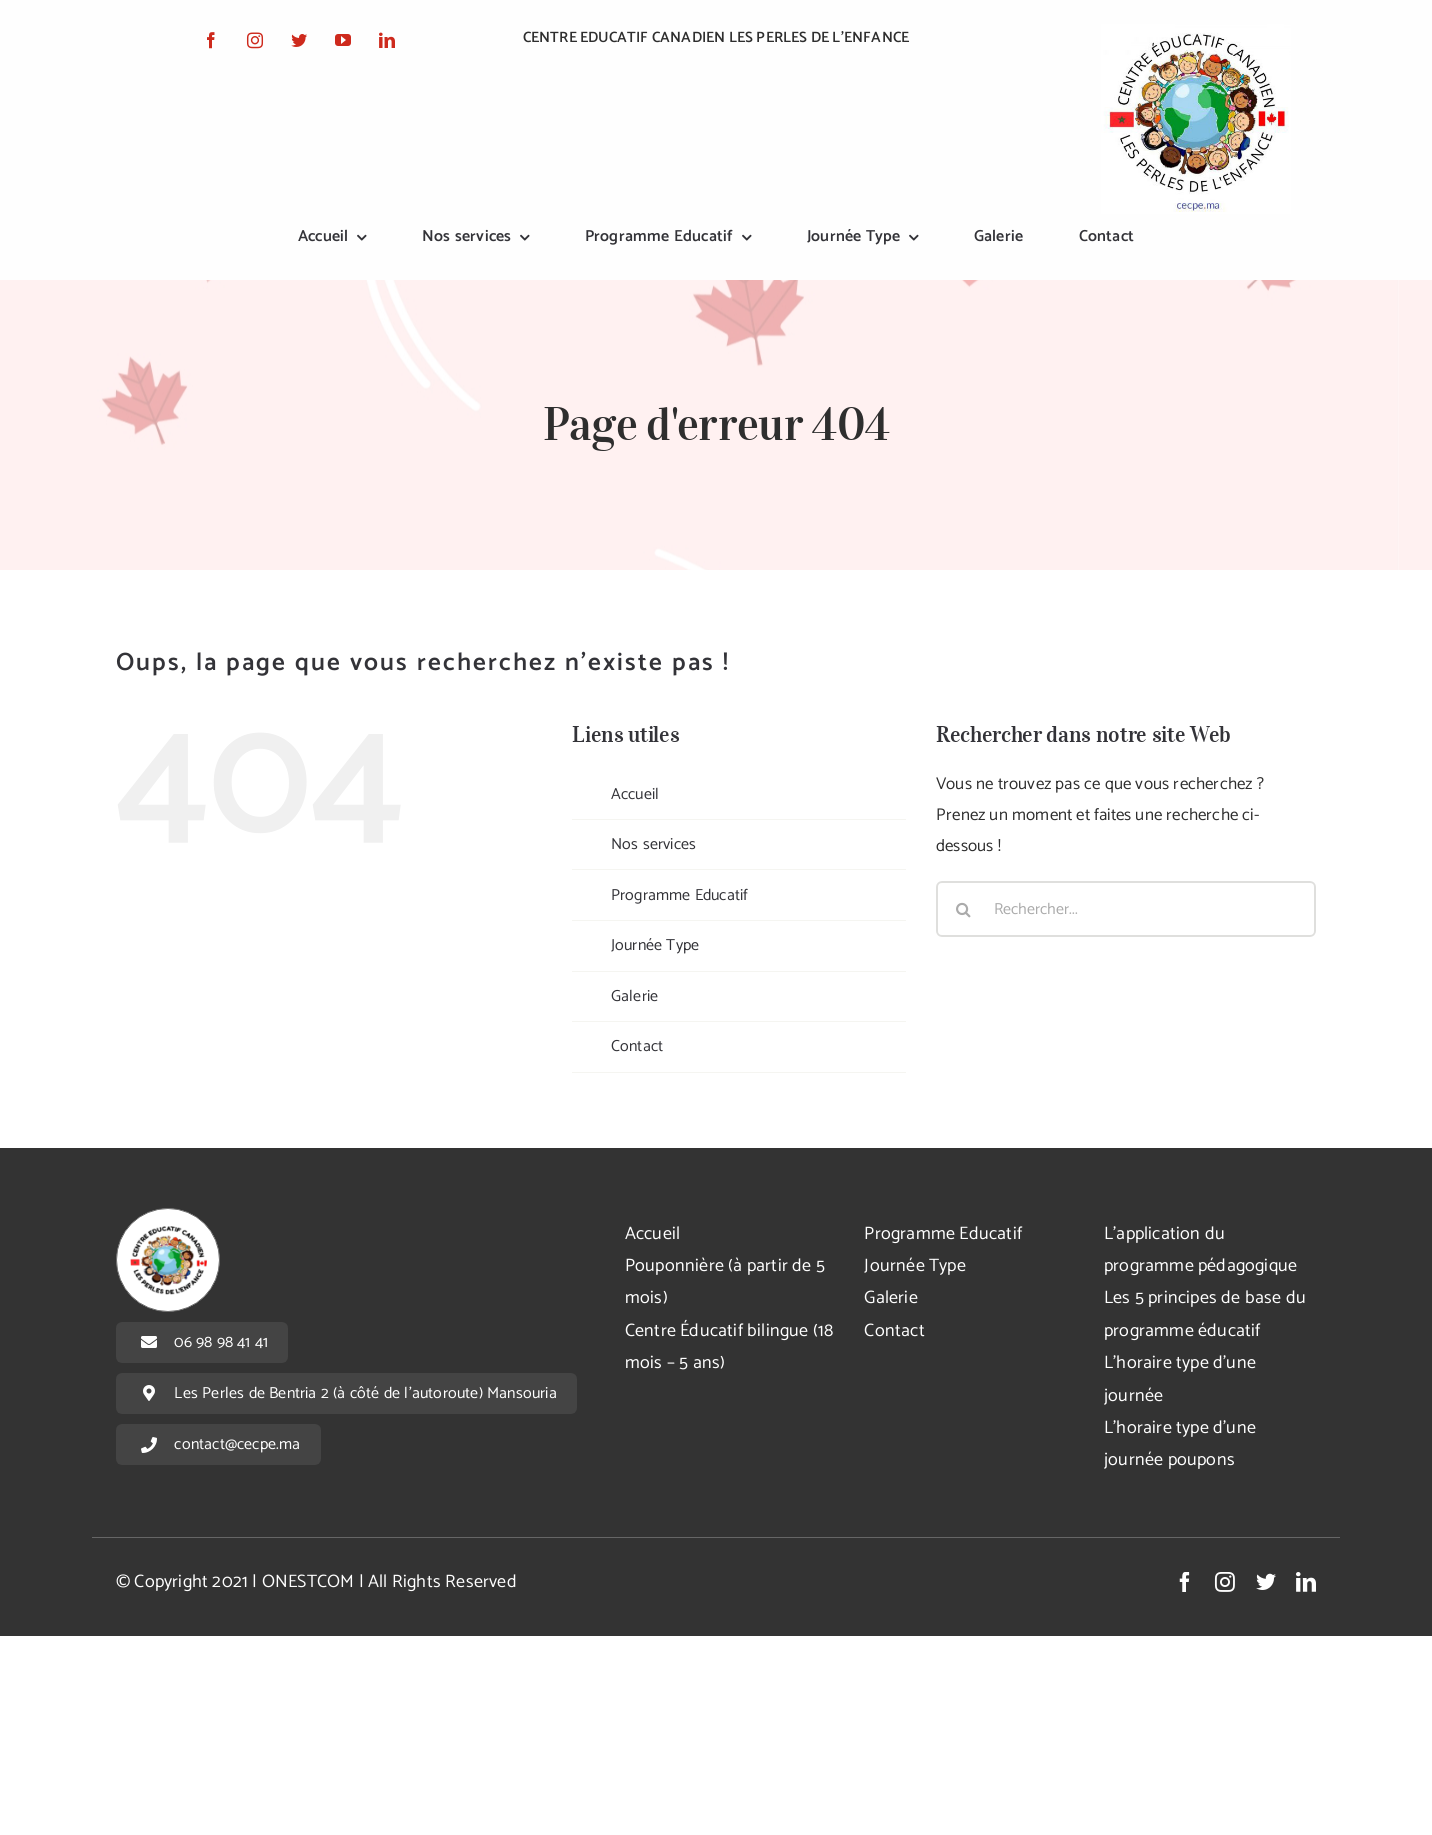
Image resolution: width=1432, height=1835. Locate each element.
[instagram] (255, 40)
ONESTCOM (308, 1582)
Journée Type (655, 945)
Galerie (634, 996)
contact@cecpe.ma (237, 1444)
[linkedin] (387, 40)
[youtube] (343, 40)
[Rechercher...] (1126, 909)
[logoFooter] (168, 1216)
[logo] (1196, 32)
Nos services (653, 844)
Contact (637, 1046)
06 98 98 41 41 (221, 1342)
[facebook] (211, 40)
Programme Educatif (680, 895)
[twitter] (299, 40)
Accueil (635, 794)
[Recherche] (964, 909)
